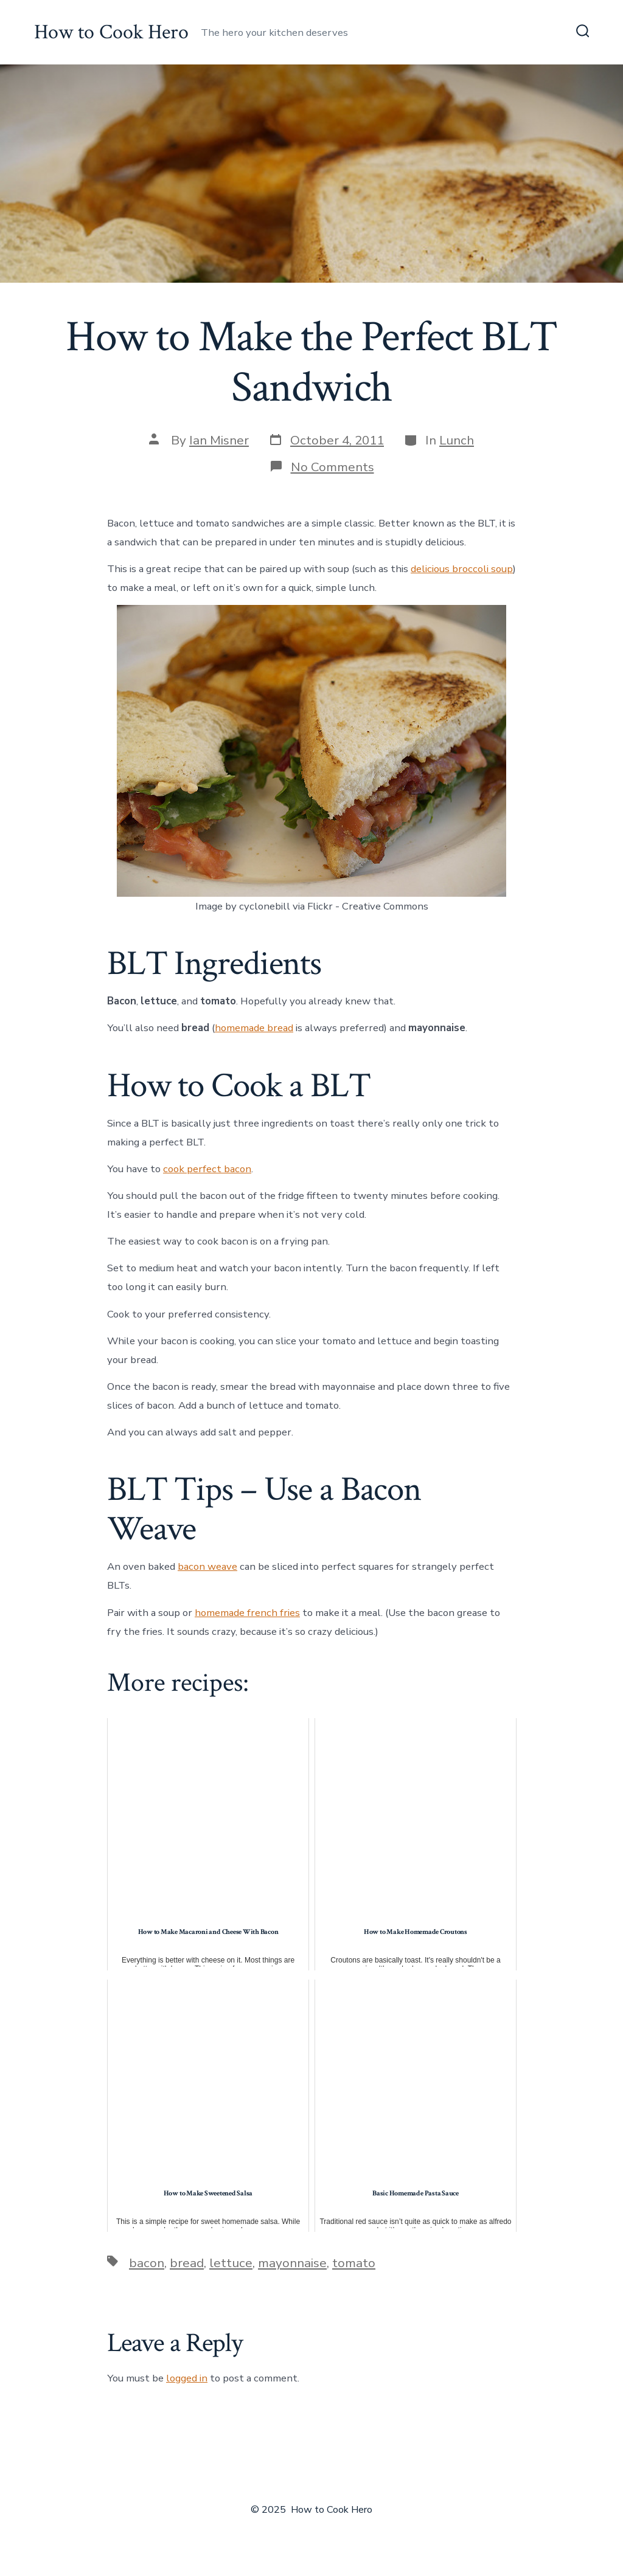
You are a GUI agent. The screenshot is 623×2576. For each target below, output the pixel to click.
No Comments (332, 466)
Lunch (456, 440)
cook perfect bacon (207, 1169)
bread (187, 2262)
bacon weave (207, 1566)
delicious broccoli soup (462, 569)
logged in (186, 2378)
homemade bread (254, 1028)
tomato (353, 2262)
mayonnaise (292, 2262)
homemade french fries (247, 1613)
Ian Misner (219, 440)
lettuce (230, 2262)
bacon (146, 2262)
